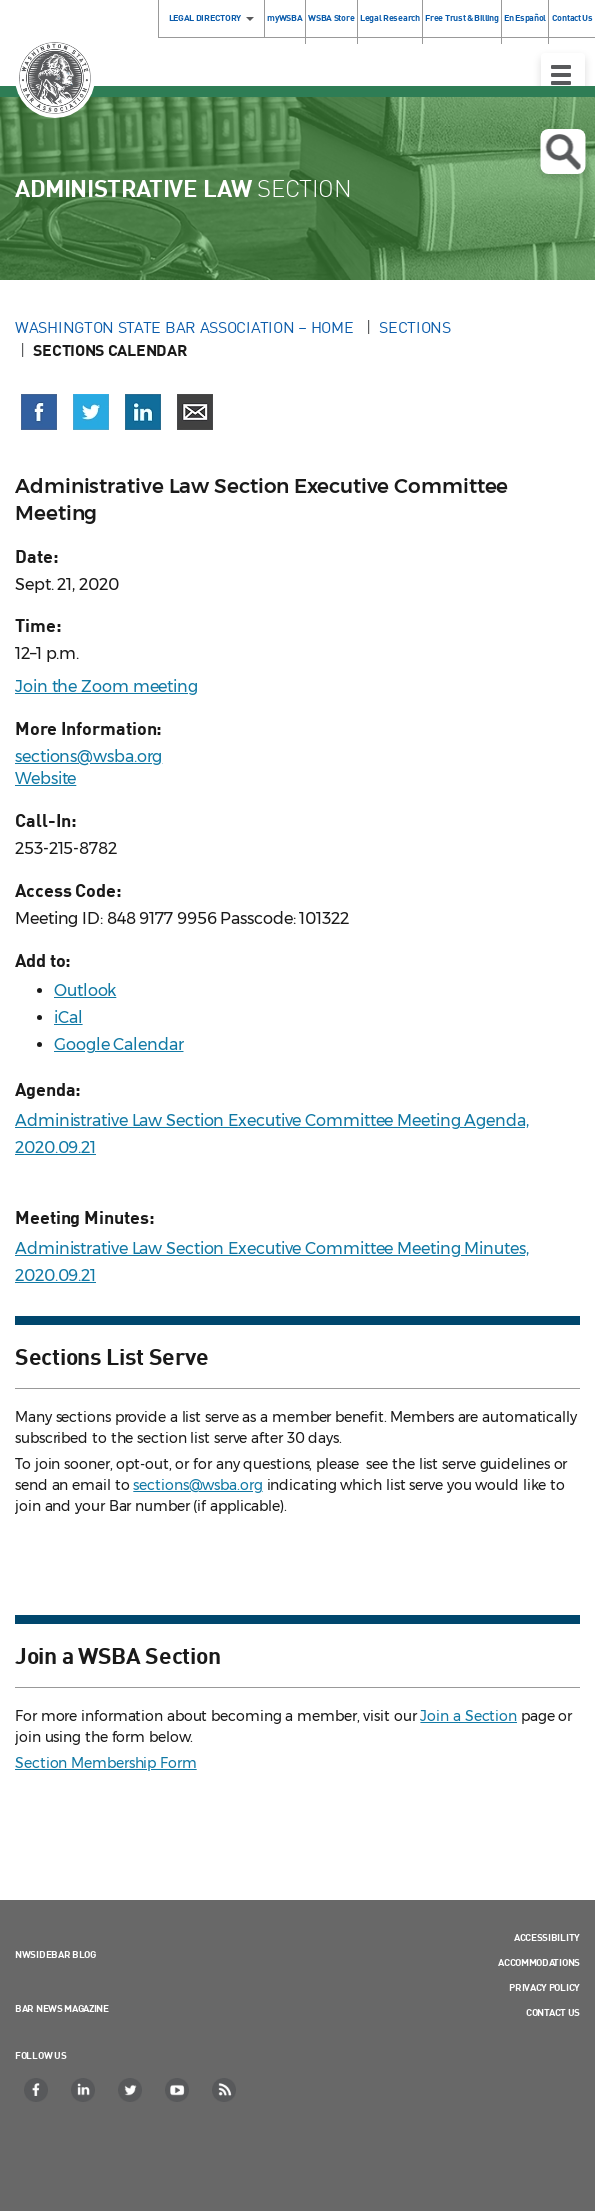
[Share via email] (195, 412)
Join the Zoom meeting (106, 686)
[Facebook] (37, 2090)
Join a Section (468, 1716)
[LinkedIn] (84, 2090)
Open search (562, 152)
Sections (415, 327)
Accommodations (539, 1962)
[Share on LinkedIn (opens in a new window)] (143, 412)
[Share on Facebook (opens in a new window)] (39, 412)
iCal (68, 1017)
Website (45, 778)
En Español (525, 17)
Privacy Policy (544, 1987)
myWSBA (284, 17)
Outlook (85, 990)
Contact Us (553, 2012)
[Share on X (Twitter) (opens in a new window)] (91, 412)
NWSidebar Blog (55, 1954)
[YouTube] (178, 2090)
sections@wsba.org (88, 756)
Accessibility (547, 1937)
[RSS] (225, 2090)
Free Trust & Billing (461, 17)
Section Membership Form (106, 1763)
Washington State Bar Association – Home (186, 327)
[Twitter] (131, 2090)
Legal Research (390, 17)
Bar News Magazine (62, 2008)
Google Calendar (119, 1044)
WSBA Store (331, 17)
